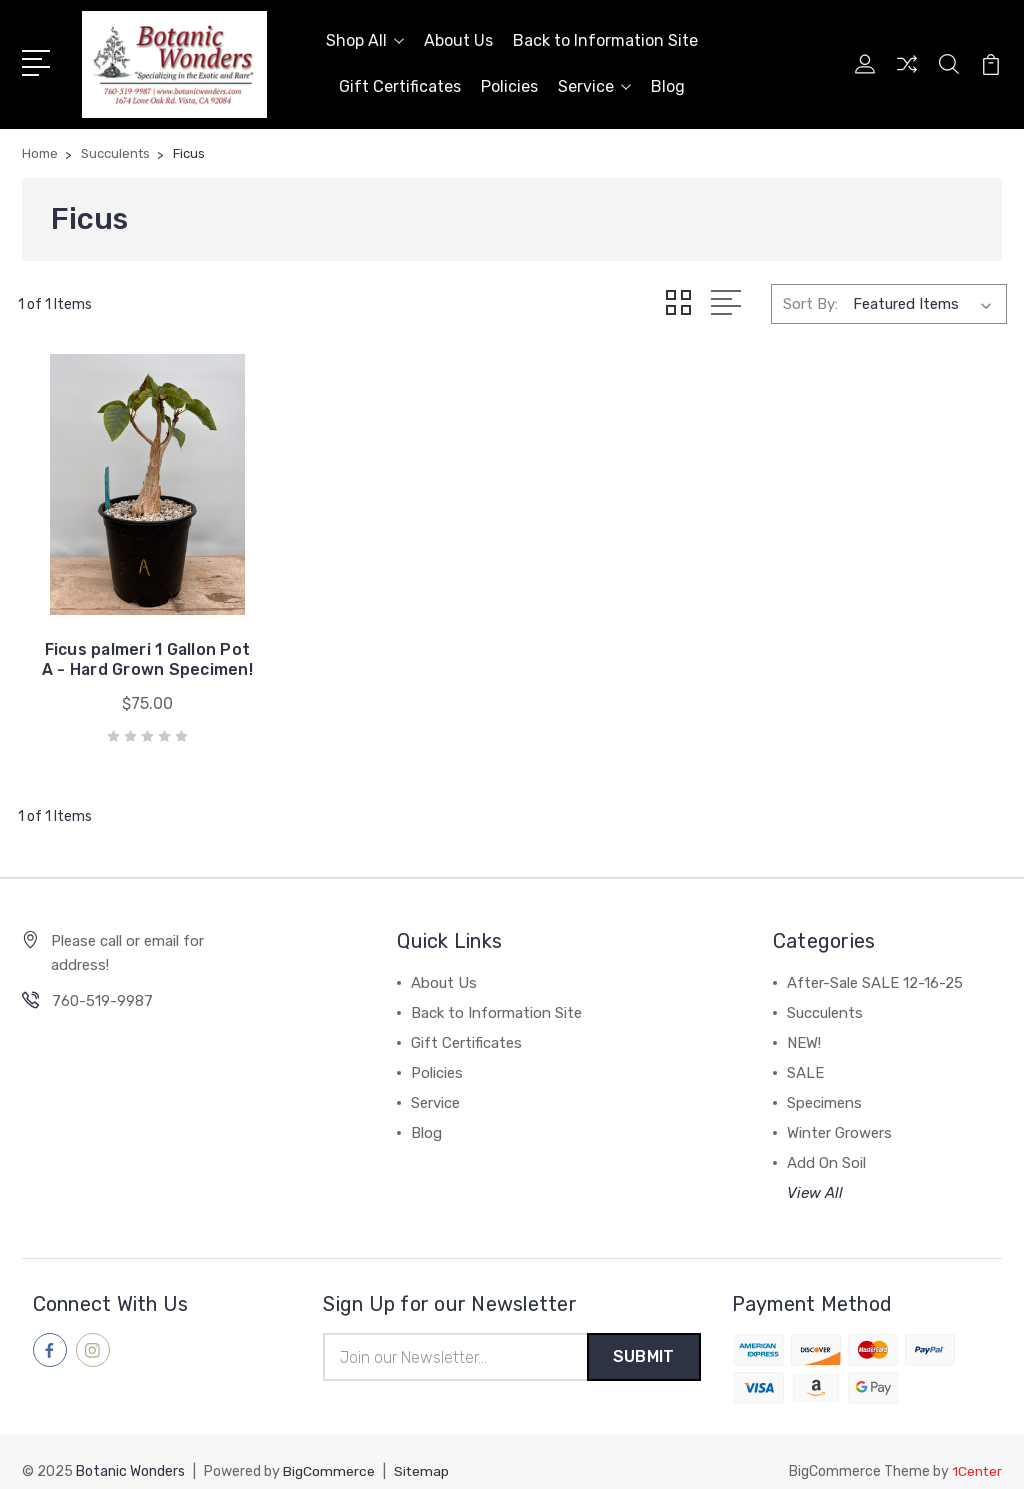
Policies (509, 85)
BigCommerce (329, 1454)
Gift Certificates (400, 85)
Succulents (825, 995)
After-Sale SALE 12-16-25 (875, 965)
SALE (805, 1055)
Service (594, 85)
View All (815, 1175)
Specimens (824, 1085)
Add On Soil (826, 1145)
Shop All (365, 39)
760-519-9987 (102, 983)
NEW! (804, 1025)
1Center (976, 1454)
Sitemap (422, 1454)
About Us (458, 39)
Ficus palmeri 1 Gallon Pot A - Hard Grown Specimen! (130, 631)
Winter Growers (839, 1115)
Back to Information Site (605, 39)
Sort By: (810, 302)
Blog (668, 85)
